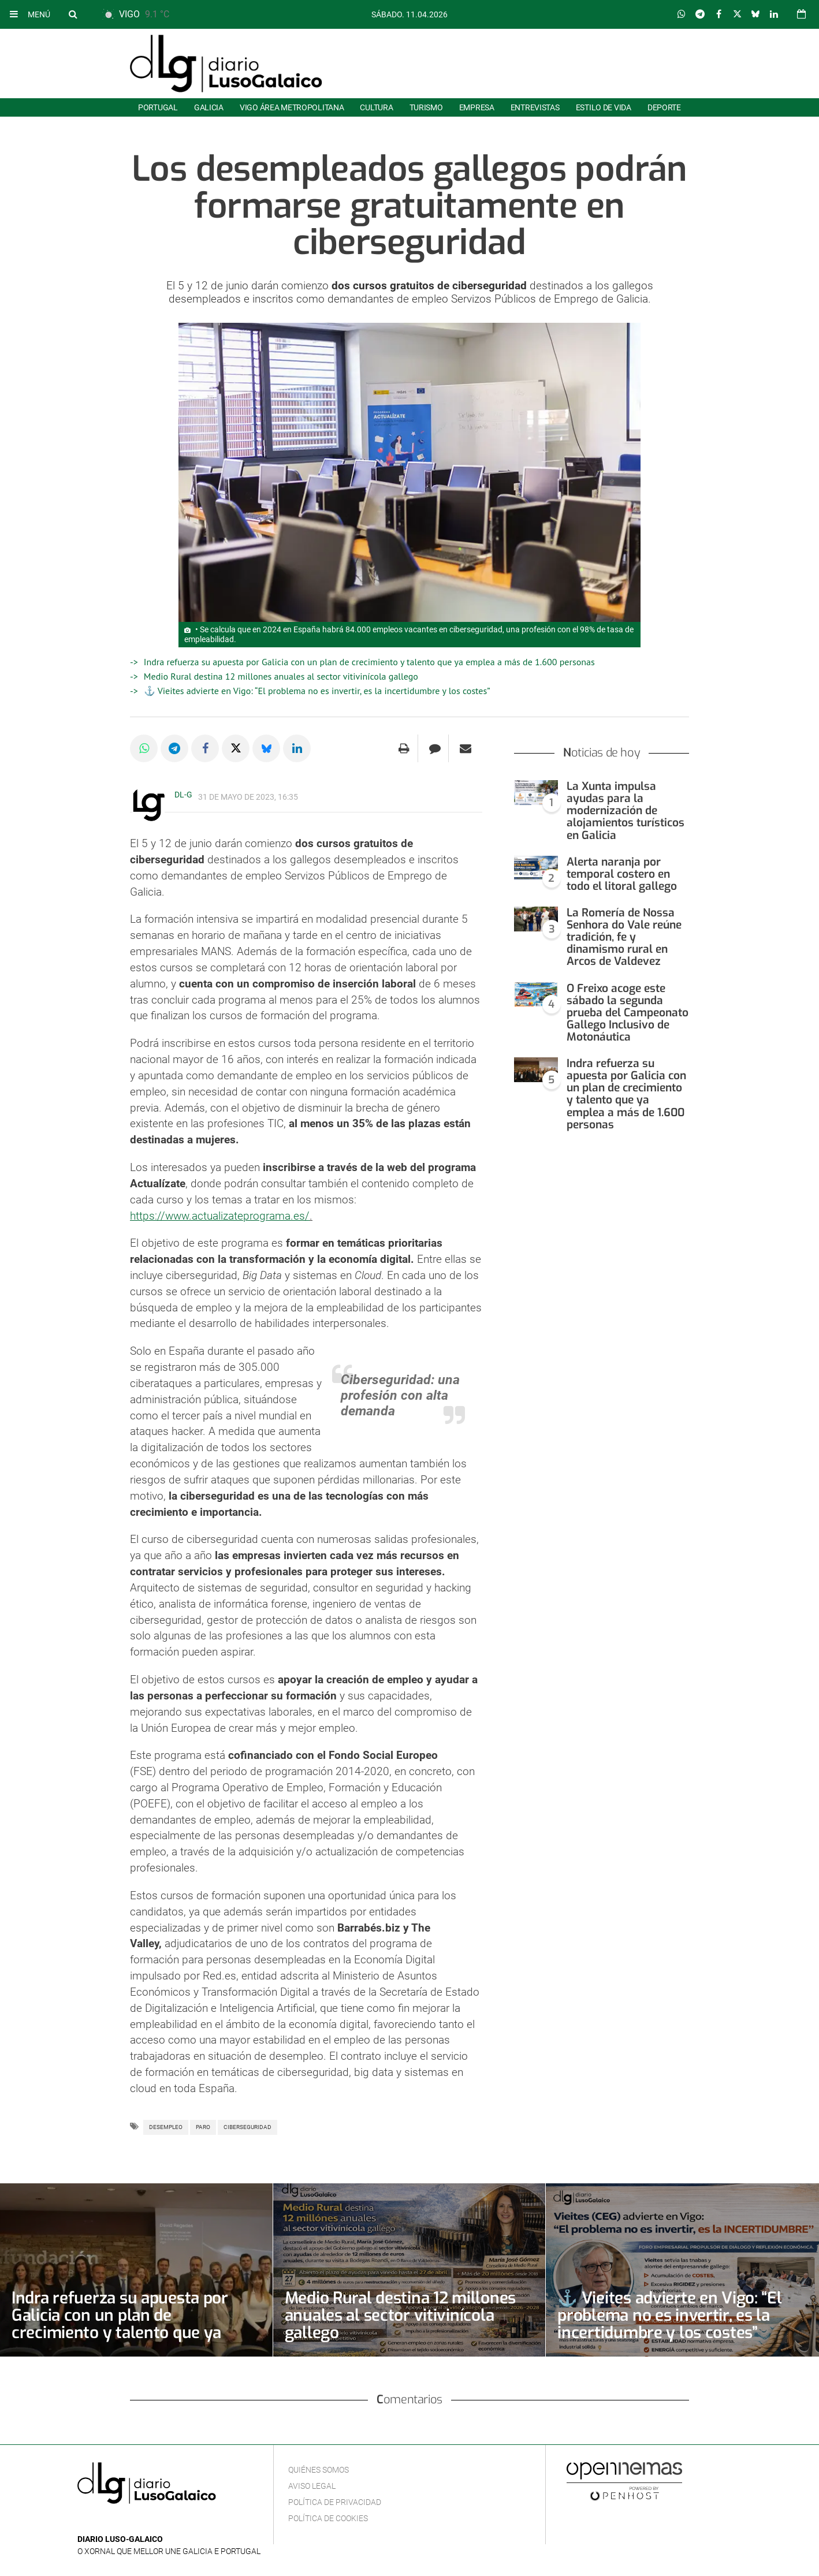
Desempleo (166, 2127)
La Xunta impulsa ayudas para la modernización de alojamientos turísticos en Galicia (625, 810)
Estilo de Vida (603, 107)
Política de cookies (328, 2518)
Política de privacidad (334, 2502)
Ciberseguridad (247, 2127)
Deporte (664, 107)
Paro (203, 2127)
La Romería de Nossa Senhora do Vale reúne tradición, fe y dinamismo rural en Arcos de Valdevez (624, 936)
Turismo (426, 107)
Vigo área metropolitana (292, 107)
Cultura (376, 107)
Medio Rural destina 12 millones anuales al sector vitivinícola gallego (281, 676)
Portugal (158, 107)
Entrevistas (535, 107)
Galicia (209, 107)
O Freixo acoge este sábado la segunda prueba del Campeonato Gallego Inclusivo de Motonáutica (627, 1012)
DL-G (183, 794)
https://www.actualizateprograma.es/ (220, 1215)
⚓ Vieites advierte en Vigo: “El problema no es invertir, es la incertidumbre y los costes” (317, 690)
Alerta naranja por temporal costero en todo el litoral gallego (622, 874)
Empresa (476, 107)
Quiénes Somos (318, 2469)
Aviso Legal (312, 2486)
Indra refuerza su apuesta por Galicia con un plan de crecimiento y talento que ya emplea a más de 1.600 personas (369, 662)
